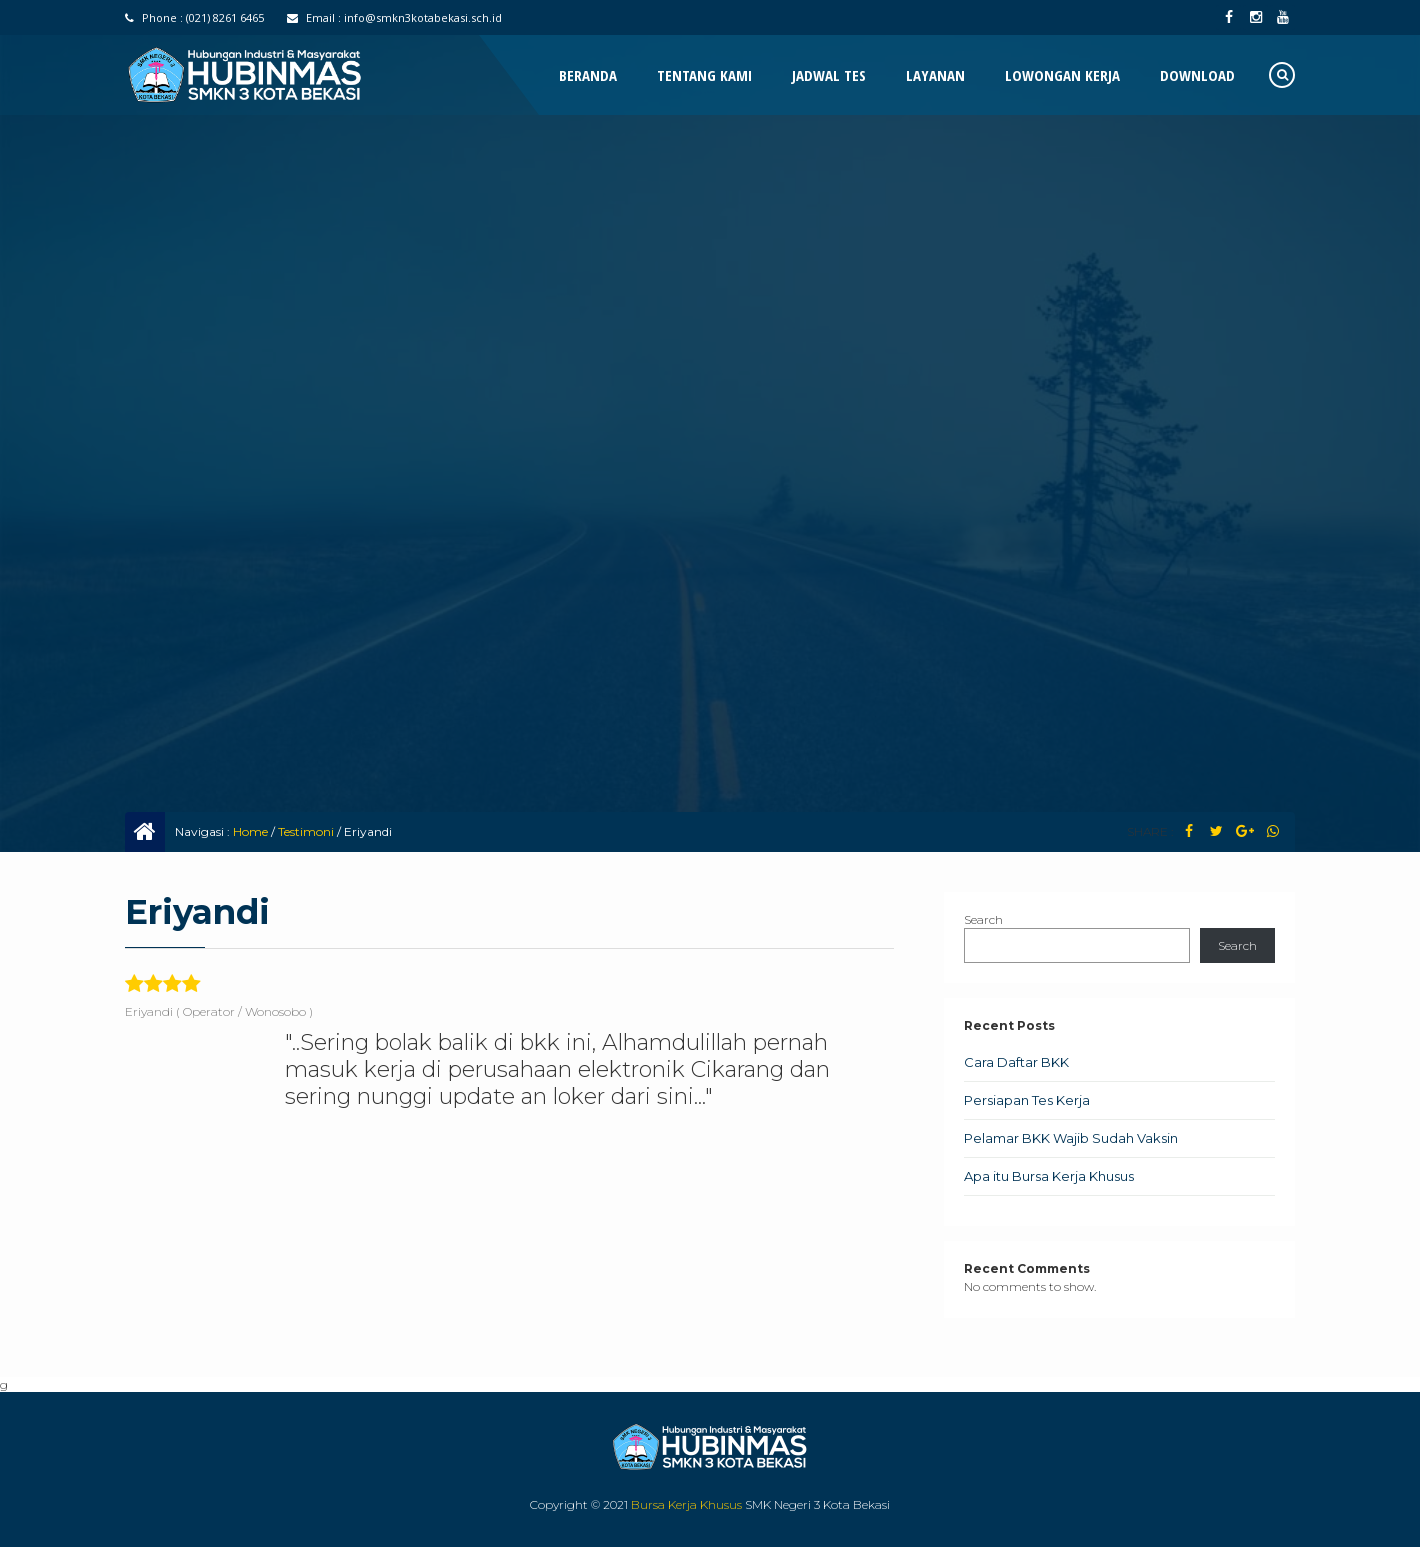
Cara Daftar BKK (1016, 1062)
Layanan (935, 75)
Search (983, 919)
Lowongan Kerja (1062, 75)
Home (250, 831)
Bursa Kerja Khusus (686, 1504)
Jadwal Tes (829, 75)
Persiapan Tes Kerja (1027, 1100)
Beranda (588, 75)
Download (1197, 75)
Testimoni (306, 831)
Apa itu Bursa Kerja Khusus (1049, 1176)
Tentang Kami (704, 75)
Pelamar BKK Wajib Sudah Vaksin (1071, 1138)
